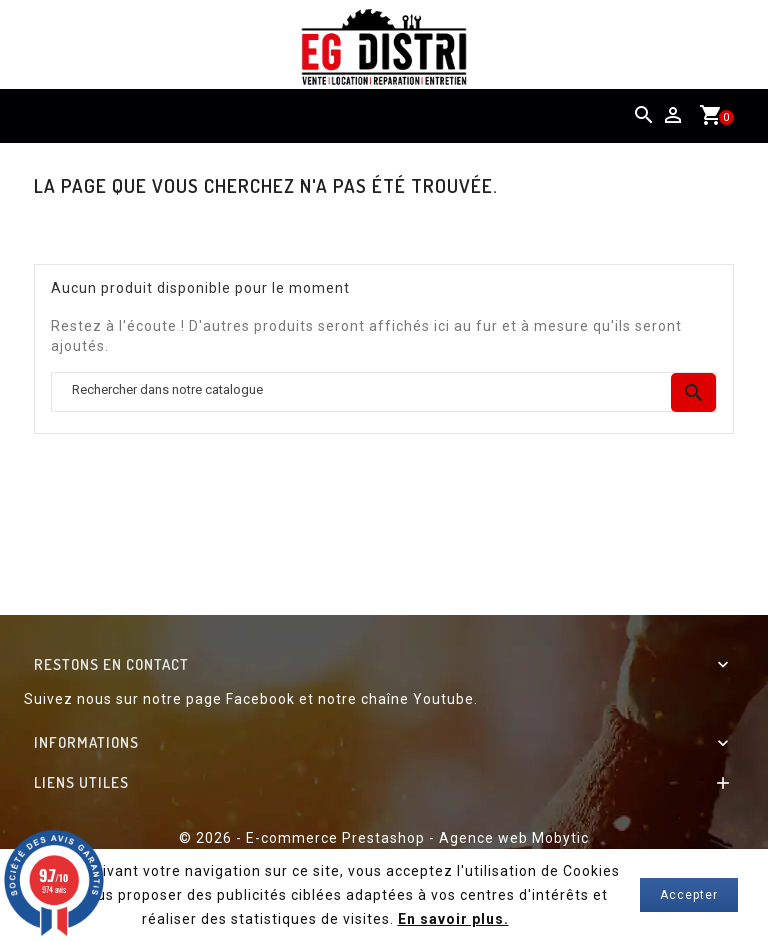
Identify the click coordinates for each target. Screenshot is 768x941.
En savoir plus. (453, 919)
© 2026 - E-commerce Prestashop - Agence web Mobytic (384, 838)
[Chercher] (384, 392)
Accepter (689, 895)
